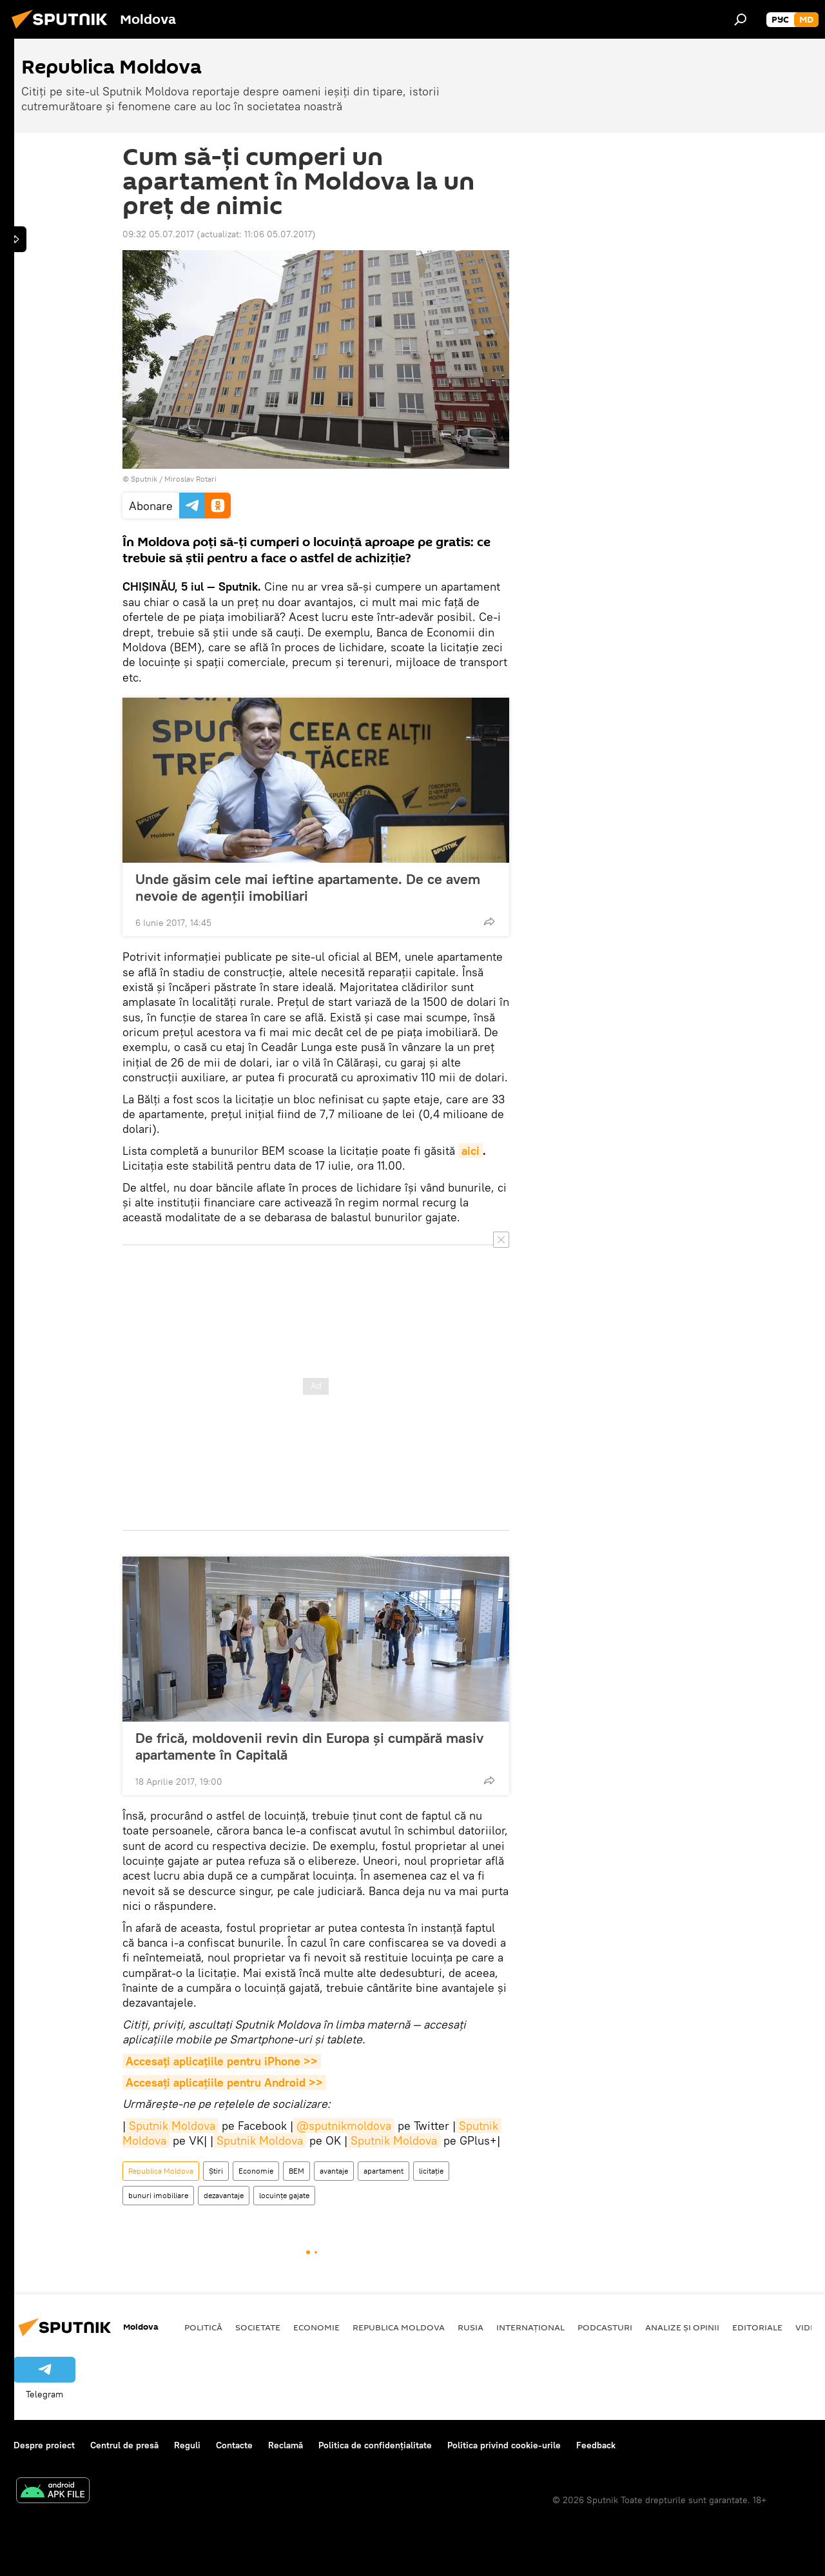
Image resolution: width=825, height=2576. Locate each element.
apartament (383, 2171)
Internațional (530, 2327)
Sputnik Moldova (172, 2125)
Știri (216, 2171)
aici (470, 1150)
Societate (257, 2327)
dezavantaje (224, 2195)
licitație (431, 2171)
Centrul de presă (124, 2445)
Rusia (470, 2327)
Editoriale (757, 2327)
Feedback (596, 2445)
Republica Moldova (160, 2171)
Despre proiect (44, 2445)
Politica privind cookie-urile (504, 2445)
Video (808, 2327)
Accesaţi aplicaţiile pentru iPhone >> (222, 2061)
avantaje (334, 2171)
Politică (203, 2327)
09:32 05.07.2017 (158, 234)
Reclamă (285, 2445)
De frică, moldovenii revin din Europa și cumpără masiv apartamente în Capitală (309, 1746)
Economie (255, 2171)
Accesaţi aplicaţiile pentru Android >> (224, 2082)
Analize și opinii (682, 2327)
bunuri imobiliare (158, 2195)
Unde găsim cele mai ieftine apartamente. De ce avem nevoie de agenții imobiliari (307, 887)
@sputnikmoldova (343, 2125)
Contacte (234, 2445)
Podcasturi (605, 2327)
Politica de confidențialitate (375, 2445)
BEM (296, 2171)
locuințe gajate (284, 2195)
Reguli (187, 2445)
